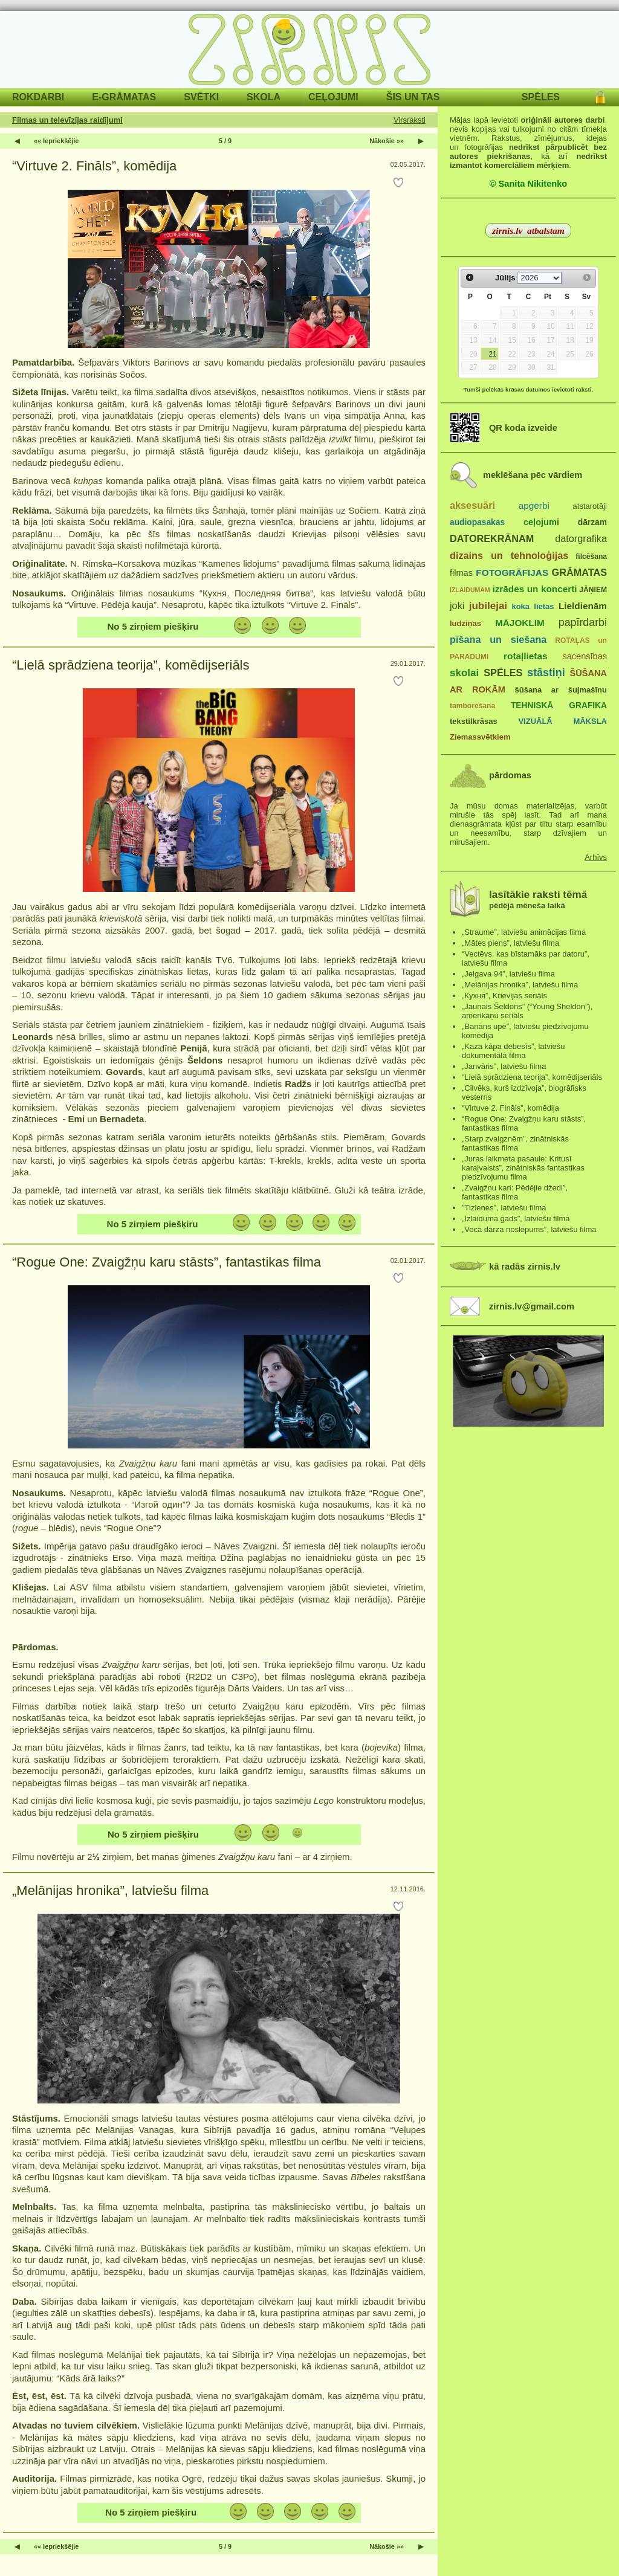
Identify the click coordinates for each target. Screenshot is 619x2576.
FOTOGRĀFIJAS (512, 572)
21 (492, 354)
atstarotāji (590, 506)
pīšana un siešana (498, 639)
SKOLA (263, 97)
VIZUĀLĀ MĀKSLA (562, 721)
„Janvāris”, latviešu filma (504, 1066)
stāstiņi (546, 673)
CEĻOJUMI (333, 97)
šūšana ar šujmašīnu (560, 689)
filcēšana (591, 556)
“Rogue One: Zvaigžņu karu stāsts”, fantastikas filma (166, 1262)
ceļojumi (541, 522)
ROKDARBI (38, 97)
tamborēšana (472, 706)
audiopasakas (477, 522)
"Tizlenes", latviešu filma (504, 1207)
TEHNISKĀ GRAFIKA (559, 705)
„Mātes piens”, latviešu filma (510, 942)
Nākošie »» (386, 140)
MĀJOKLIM (520, 623)
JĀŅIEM (593, 590)
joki (457, 605)
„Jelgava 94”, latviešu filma (508, 973)
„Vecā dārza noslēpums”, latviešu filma (529, 1229)
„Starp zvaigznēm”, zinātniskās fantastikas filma (515, 1143)
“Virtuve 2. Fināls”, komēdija (94, 165)
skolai (464, 673)
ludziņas (465, 623)
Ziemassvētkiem (480, 736)
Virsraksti (410, 119)
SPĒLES (541, 97)
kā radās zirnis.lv (524, 1266)
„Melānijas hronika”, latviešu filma (110, 1890)
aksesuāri (472, 505)
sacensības (584, 656)
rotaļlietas (525, 656)
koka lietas (532, 606)
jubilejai (488, 606)
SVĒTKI (201, 97)
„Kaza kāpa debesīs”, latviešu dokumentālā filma (513, 1051)
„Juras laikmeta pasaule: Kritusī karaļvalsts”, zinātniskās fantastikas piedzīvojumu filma (523, 1167)
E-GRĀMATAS (124, 97)
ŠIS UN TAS (413, 97)
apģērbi (534, 505)
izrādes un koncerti (534, 589)
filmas (461, 573)
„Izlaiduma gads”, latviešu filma (515, 1218)
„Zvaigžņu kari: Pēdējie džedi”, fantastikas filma (515, 1192)
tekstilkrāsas (473, 721)
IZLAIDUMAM (470, 589)
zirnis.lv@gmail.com (531, 1306)
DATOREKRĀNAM (492, 538)
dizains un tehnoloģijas (509, 555)
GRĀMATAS (579, 572)
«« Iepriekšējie (56, 140)
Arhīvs (596, 857)
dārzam (592, 522)
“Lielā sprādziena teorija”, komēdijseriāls (131, 665)
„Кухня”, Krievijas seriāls (504, 995)
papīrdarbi (583, 622)
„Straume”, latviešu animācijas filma (524, 932)
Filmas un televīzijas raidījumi (67, 119)
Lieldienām (583, 606)
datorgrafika (581, 538)
